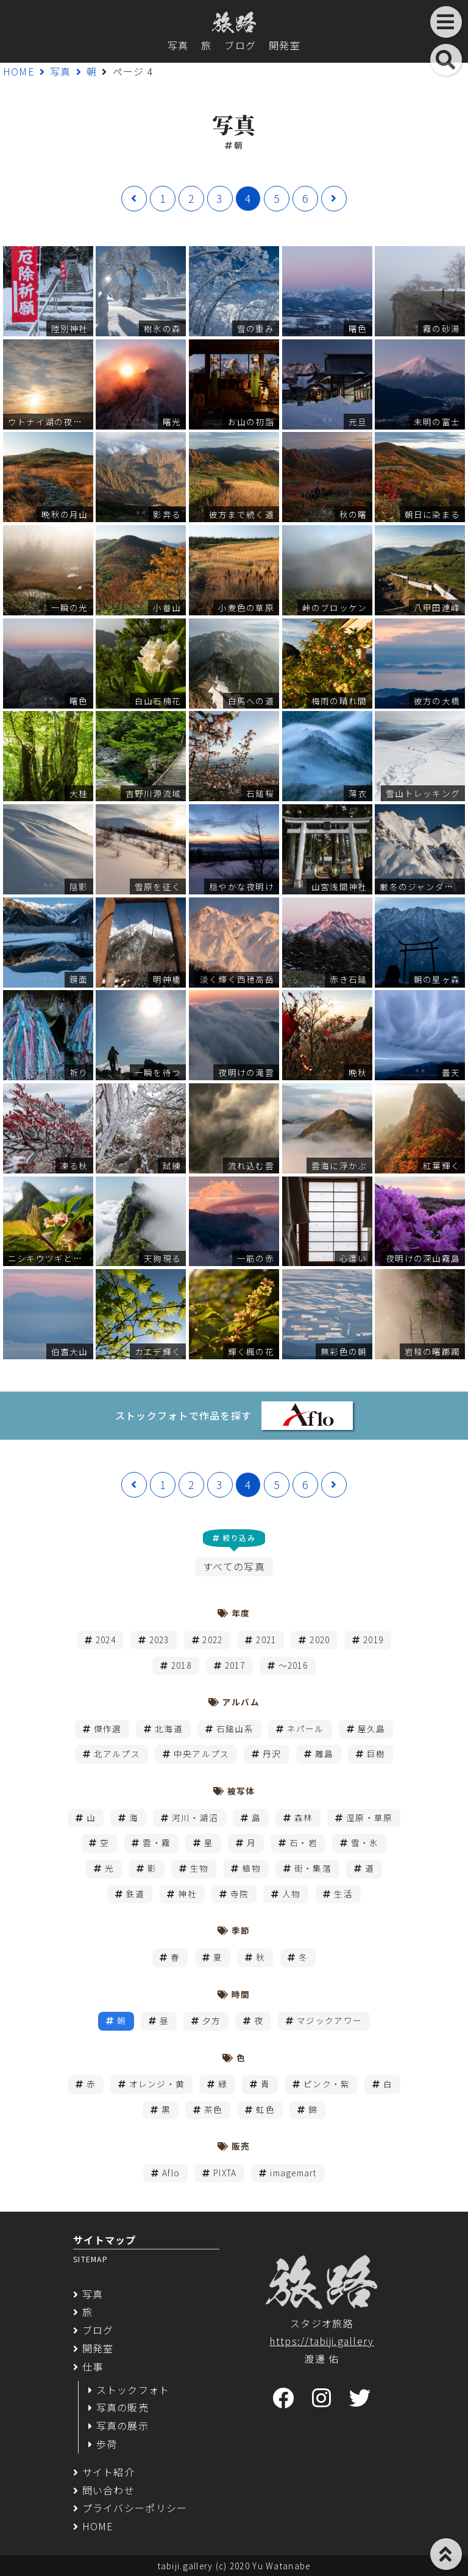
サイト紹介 (108, 2472)
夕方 (211, 2020)
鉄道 (135, 1894)
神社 (187, 1894)
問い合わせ (108, 2490)
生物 (199, 1868)
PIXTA (224, 2173)
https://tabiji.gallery (321, 2341)
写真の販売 (122, 2407)
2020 (320, 1639)
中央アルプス (202, 1753)
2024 (106, 1639)
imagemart (293, 2173)
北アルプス (117, 1753)
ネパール (305, 1728)
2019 (373, 1639)
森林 (303, 1817)
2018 (181, 1665)
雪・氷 (365, 1842)
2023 (159, 1639)
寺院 (239, 1894)
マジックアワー (329, 2020)
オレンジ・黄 (157, 2084)
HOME (19, 71)
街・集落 (313, 1868)
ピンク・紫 (326, 2084)
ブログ (240, 45)
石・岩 (303, 1842)
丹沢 (272, 1753)
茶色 (213, 2109)
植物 (251, 1868)
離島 (324, 1753)
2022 (212, 1639)
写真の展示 (122, 2425)
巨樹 (376, 1753)
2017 (235, 1665)
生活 (343, 1894)
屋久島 (372, 1728)
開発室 (284, 45)
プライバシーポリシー (135, 2507)
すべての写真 (234, 1566)
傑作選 (108, 1728)
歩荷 (107, 2443)
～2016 (293, 1665)
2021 (266, 1639)
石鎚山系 (235, 1728)
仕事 (93, 2366)
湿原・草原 (369, 1817)
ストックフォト (133, 2389)
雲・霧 (157, 1842)
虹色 (265, 2109)
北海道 (169, 1728)
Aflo (171, 2173)
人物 (291, 1894)
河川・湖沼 (195, 1817)
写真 (178, 45)
